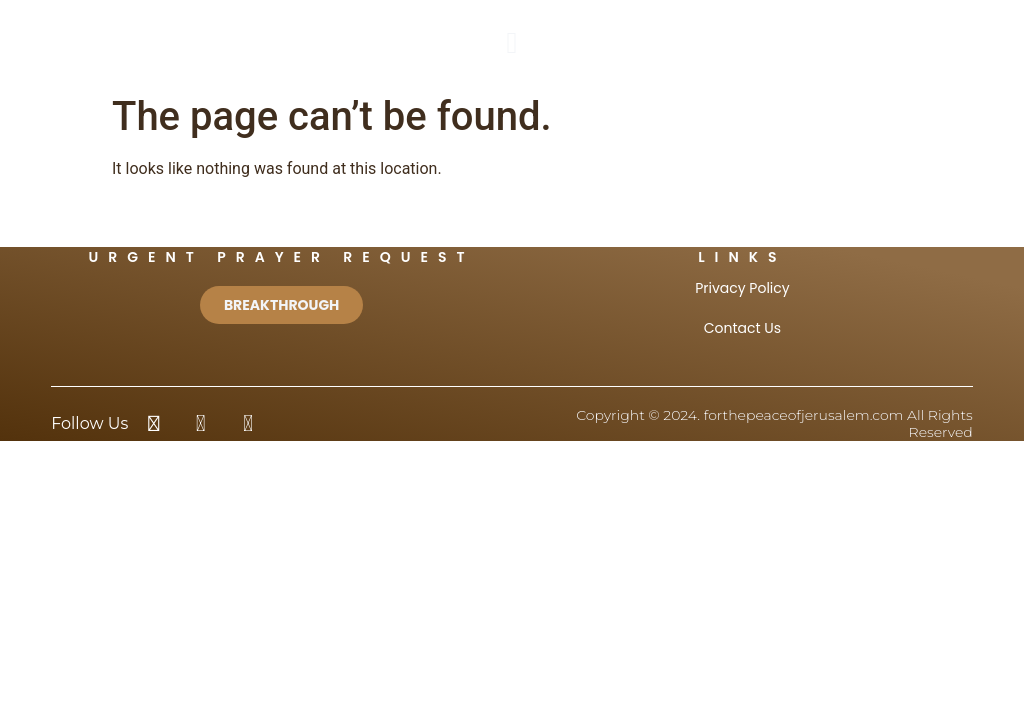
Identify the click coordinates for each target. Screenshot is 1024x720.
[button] (512, 42)
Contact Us (742, 328)
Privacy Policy (742, 288)
